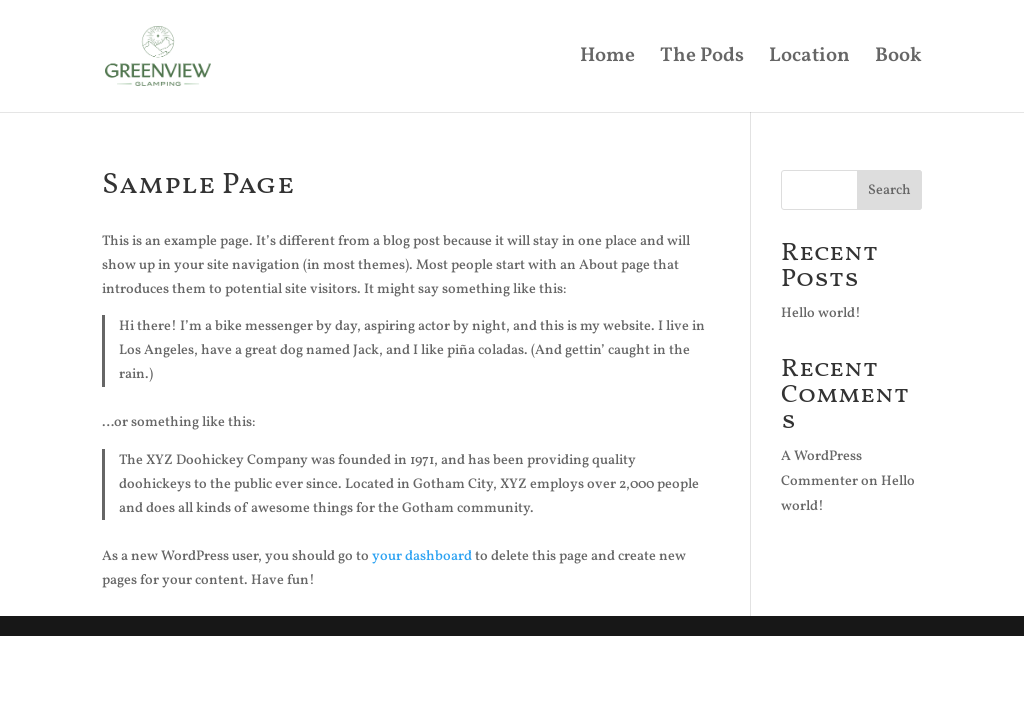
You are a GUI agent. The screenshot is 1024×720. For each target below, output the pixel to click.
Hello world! (821, 313)
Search (889, 190)
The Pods (702, 59)
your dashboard (422, 556)
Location (809, 59)
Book (898, 59)
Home (607, 59)
